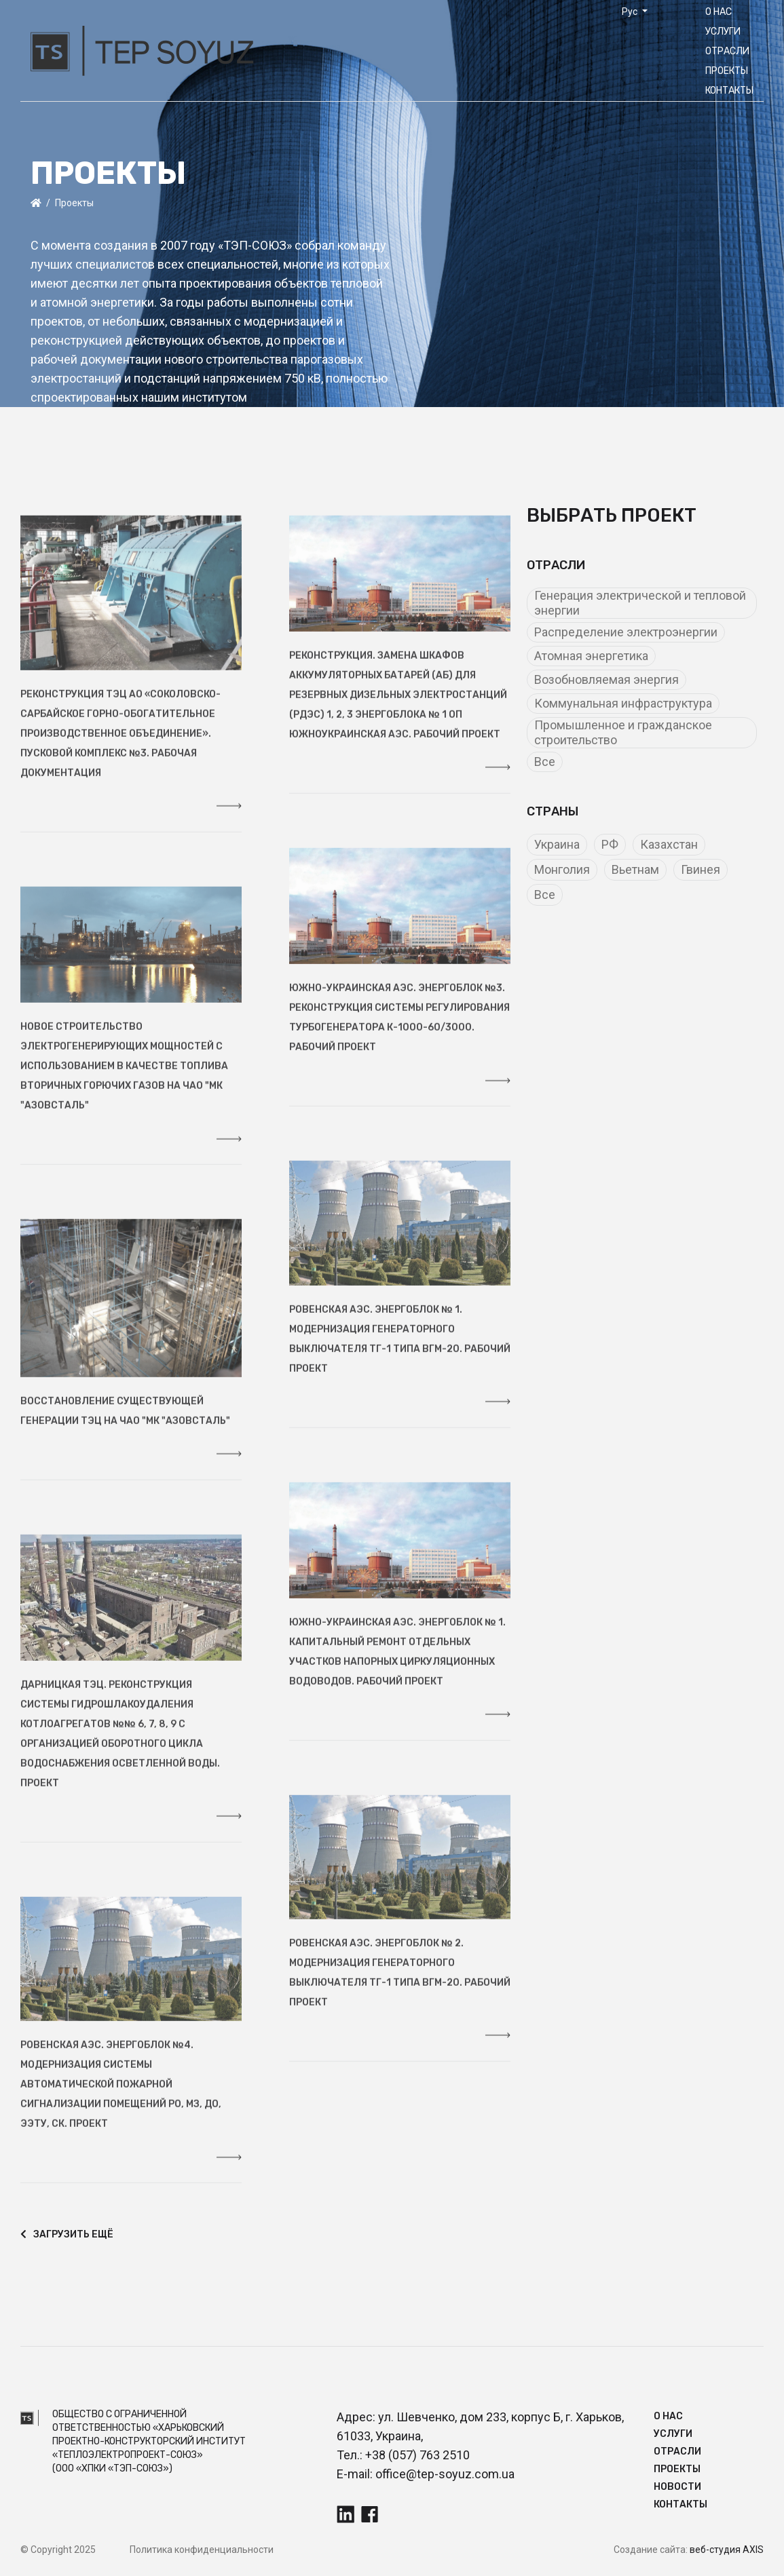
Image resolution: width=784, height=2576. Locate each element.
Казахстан (669, 844)
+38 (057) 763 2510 (417, 2455)
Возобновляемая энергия (606, 679)
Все (544, 761)
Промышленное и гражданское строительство (623, 732)
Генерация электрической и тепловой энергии (640, 602)
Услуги (723, 31)
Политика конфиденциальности (202, 2549)
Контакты (729, 90)
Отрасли (727, 51)
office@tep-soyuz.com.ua (445, 2474)
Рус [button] (630, 11)
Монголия (562, 869)
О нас (718, 12)
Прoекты (726, 71)
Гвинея (700, 869)
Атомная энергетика (591, 656)
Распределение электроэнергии (625, 632)
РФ (609, 844)
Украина (557, 844)
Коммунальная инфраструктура (623, 703)
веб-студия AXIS (727, 2549)
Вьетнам (635, 869)
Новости (677, 2487)
